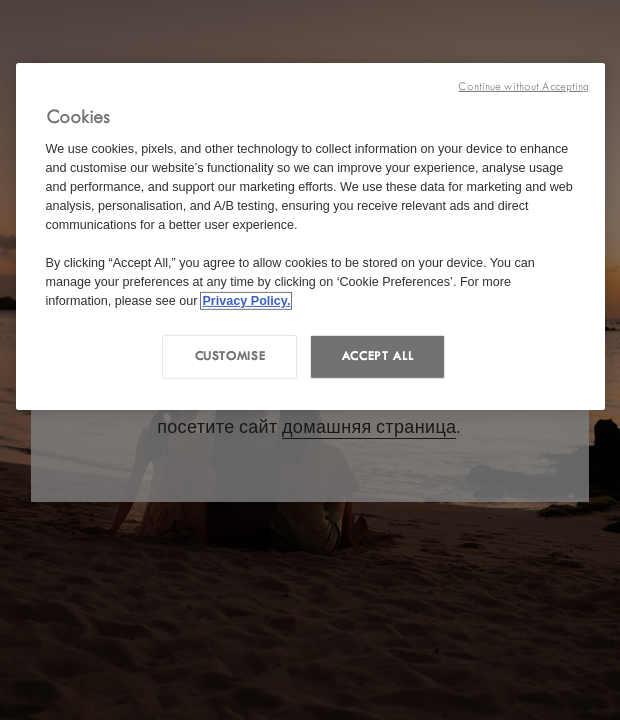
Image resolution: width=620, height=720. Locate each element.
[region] (310, 236)
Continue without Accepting (523, 86)
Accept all (377, 356)
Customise (230, 356)
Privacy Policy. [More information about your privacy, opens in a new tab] (246, 300)
